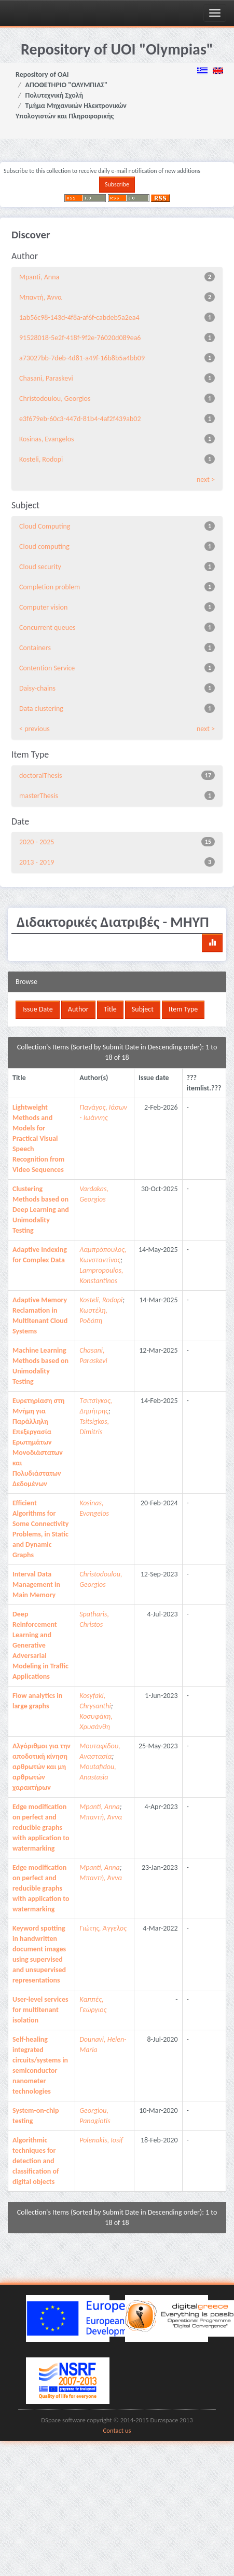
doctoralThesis (40, 775)
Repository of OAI (42, 74)
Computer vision (43, 607)
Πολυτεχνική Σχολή (54, 95)
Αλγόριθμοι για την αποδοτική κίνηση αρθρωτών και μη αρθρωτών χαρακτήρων (41, 1767)
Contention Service (47, 668)
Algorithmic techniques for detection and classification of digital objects (35, 2161)
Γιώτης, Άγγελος (103, 1928)
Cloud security (40, 566)
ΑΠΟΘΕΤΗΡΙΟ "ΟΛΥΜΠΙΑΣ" (66, 84)
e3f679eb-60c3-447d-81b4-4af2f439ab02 (80, 418)
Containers (35, 647)
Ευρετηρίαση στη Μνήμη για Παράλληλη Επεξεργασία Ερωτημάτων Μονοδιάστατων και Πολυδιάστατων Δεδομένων (38, 1442)
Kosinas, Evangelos (46, 439)
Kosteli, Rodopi (41, 459)
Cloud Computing (44, 526)
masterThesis (38, 795)
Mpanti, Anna (39, 277)
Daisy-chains (37, 688)
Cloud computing (44, 546)
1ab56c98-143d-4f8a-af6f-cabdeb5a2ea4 (79, 317)
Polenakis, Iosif (101, 2140)
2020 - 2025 (36, 842)
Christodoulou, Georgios (54, 398)
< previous (34, 728)
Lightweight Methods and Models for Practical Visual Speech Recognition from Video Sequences (38, 1138)
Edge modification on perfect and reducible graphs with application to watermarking (40, 1827)
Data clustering (41, 708)
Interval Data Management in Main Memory (36, 1584)
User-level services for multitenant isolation (40, 2010)
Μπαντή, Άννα (40, 297)
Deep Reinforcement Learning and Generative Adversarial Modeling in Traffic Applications (40, 1645)
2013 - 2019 (36, 862)
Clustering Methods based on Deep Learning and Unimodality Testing (40, 1209)
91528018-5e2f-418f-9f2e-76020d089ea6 (80, 337)
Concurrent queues (47, 627)
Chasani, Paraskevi (46, 378)
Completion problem (49, 587)
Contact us (117, 2430)
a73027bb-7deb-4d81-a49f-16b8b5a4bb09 (82, 358)
